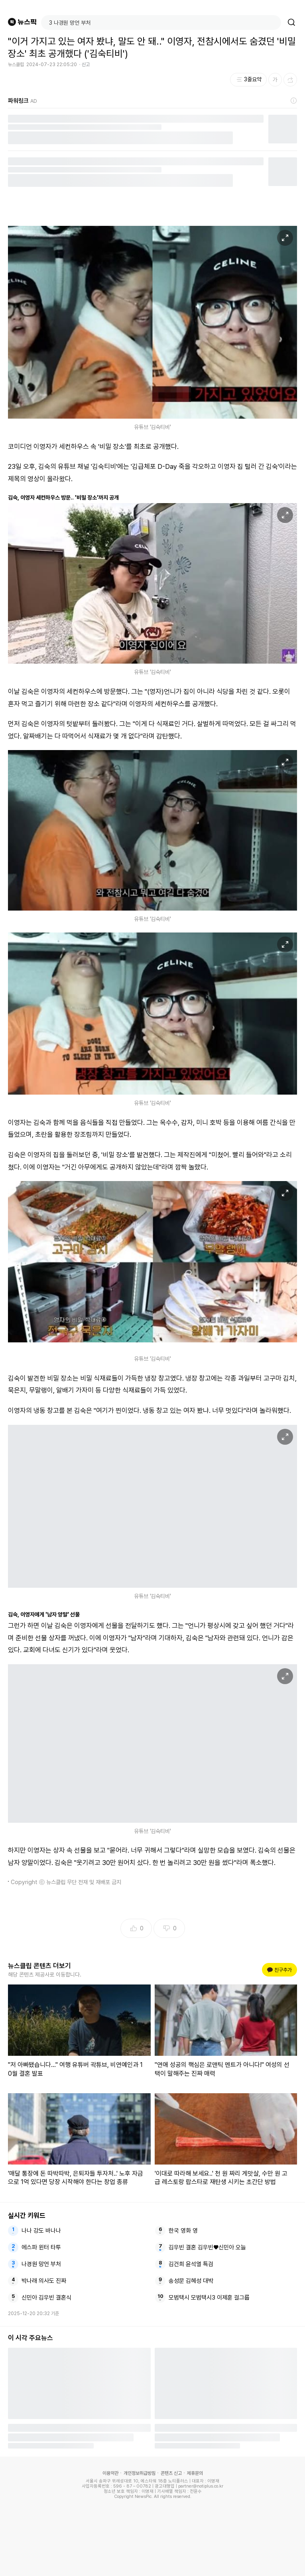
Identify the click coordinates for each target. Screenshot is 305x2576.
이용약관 (110, 2473)
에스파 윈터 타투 (41, 2247)
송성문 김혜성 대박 (191, 2280)
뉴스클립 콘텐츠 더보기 (39, 1966)
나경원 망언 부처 (41, 2264)
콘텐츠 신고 (171, 2473)
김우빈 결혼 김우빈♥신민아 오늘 (207, 2247)
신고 (86, 64)
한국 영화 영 (183, 2230)
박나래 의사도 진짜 (44, 2280)
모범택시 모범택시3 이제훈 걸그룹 (209, 2297)
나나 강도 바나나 (41, 2230)
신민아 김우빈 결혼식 (46, 2297)
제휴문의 (195, 2473)
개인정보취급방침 (139, 2473)
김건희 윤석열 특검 (191, 2264)
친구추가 (279, 1970)
